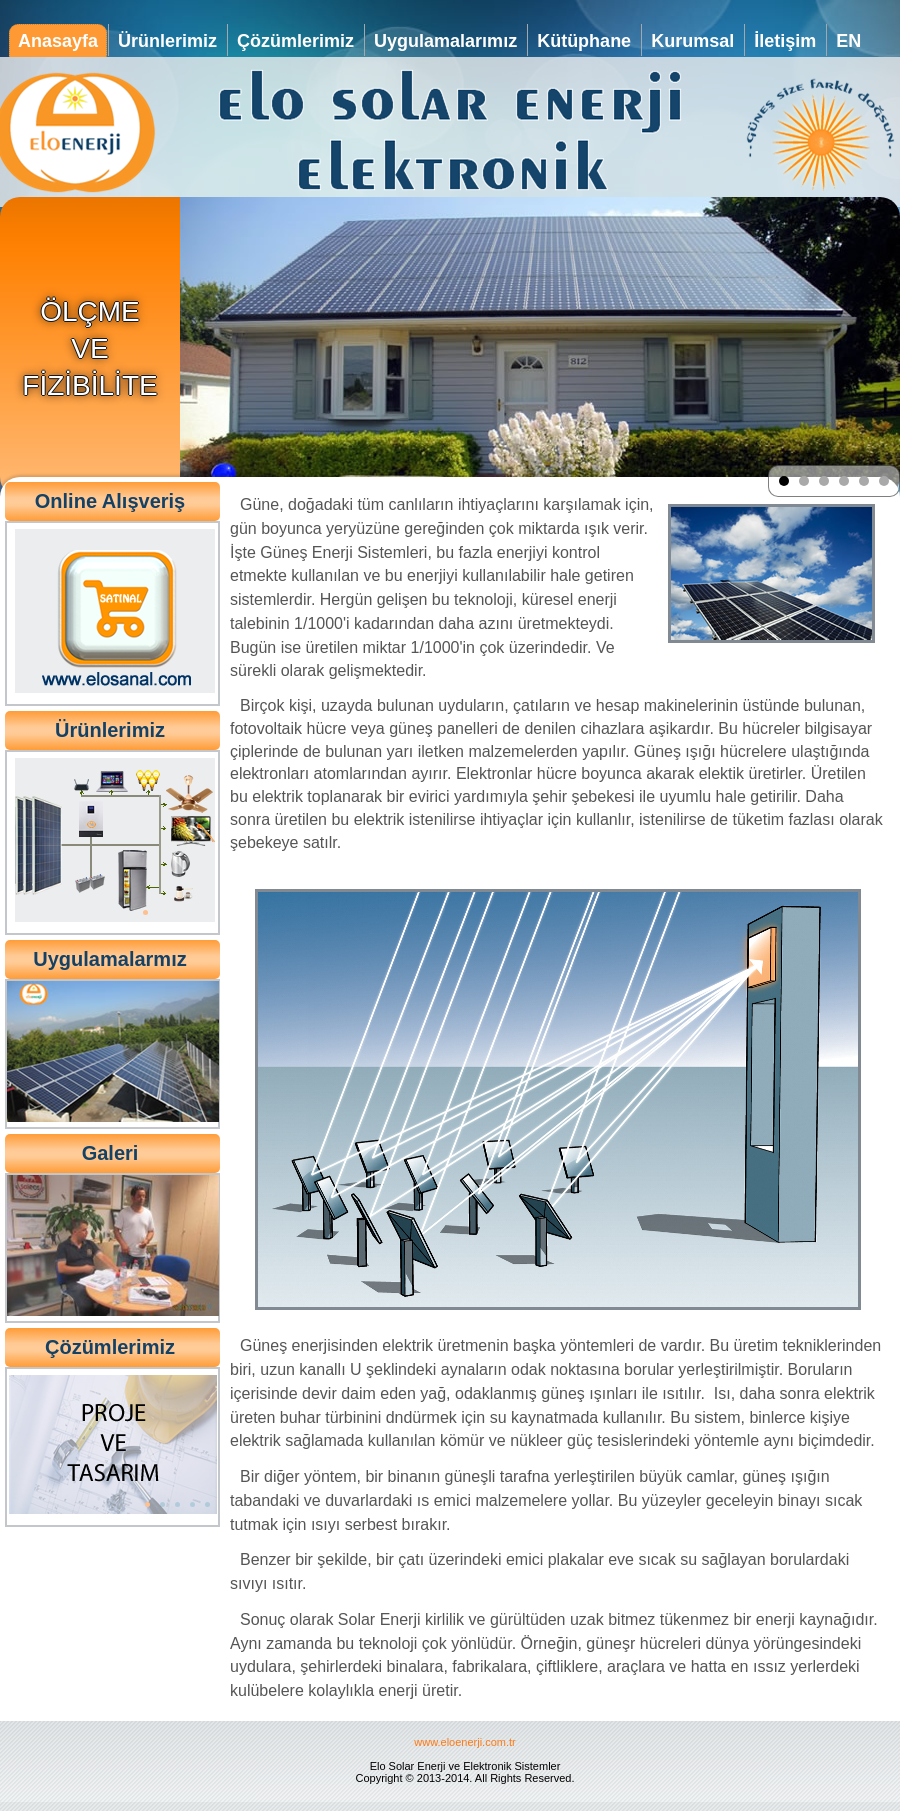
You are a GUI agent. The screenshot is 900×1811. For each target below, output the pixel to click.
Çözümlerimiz (295, 41)
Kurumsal (692, 41)
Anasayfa (58, 41)
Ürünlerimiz (167, 41)
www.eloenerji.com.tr (464, 1742)
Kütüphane (584, 41)
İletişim (785, 41)
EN (848, 41)
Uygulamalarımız (445, 41)
